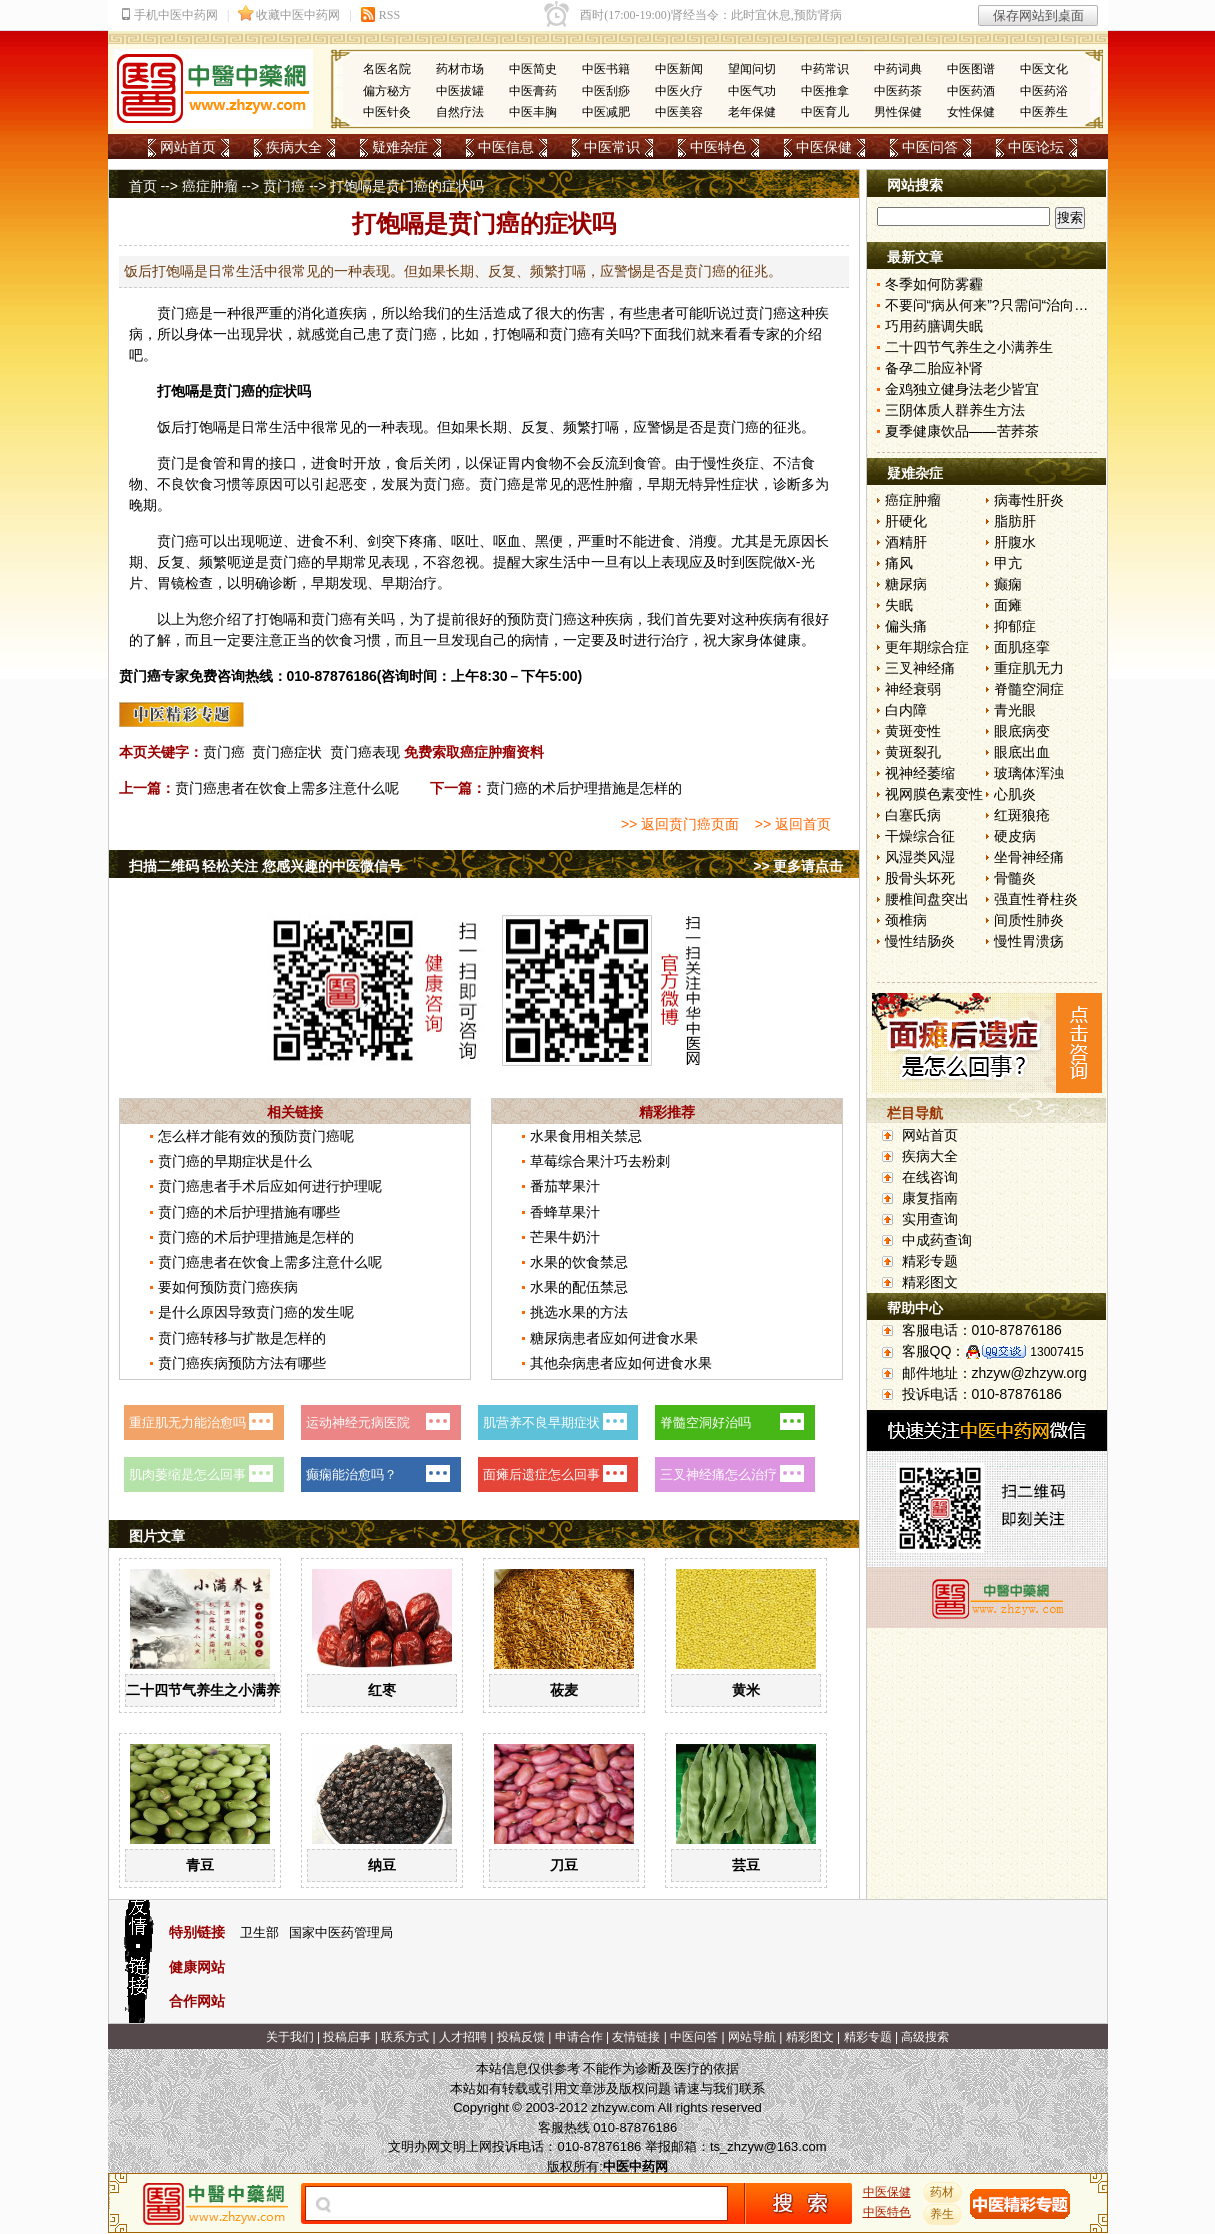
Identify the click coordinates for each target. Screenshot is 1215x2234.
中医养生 (1044, 112)
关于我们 (290, 2037)
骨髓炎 (1015, 878)
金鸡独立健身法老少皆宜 (962, 389)
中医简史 (533, 69)
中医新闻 (679, 69)
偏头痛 (906, 626)
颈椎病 (906, 920)
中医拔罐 (460, 91)
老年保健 (752, 112)
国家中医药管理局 (341, 1932)
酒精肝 (906, 542)
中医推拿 (825, 91)
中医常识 (612, 147)
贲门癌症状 (287, 752)
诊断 (787, 484)
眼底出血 (1022, 752)
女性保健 (971, 112)
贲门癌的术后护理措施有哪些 (249, 1212)
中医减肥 (606, 112)
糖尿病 (906, 584)
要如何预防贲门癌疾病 (228, 1287)
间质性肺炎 (1029, 920)
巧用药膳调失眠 (934, 326)
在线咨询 (930, 1177)
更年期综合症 (927, 647)
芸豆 (746, 1865)
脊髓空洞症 (1029, 689)
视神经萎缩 (920, 773)
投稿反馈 (521, 2037)
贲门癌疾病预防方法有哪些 (242, 1363)
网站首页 (188, 147)
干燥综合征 (920, 836)
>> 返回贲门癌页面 (680, 824)
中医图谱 (971, 69)
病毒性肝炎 (1029, 500)
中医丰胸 (533, 112)
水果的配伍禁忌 (579, 1287)
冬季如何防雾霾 (934, 284)
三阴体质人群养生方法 (955, 410)
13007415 (1056, 1352)
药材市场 (460, 69)
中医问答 (930, 147)
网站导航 (752, 2037)
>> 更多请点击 (798, 866)
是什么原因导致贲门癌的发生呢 (256, 1312)
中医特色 (718, 147)
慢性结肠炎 (920, 941)
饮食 (199, 484)
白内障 (906, 710)
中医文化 (1044, 69)
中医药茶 (898, 91)
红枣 (382, 1690)
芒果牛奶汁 (565, 1237)
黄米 (746, 1690)
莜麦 (564, 1690)
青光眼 (1015, 710)
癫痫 (1008, 584)
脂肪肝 (1015, 521)
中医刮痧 (606, 91)
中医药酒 (971, 91)
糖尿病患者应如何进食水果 (614, 1338)
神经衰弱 (913, 689)
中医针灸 (387, 112)
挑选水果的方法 (579, 1312)
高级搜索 (925, 2037)
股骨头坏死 (920, 878)
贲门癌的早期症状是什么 (235, 1161)
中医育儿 (825, 112)
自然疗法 (460, 112)
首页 (143, 186)
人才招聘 (463, 2037)
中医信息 (506, 147)
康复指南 (930, 1198)
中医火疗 (679, 91)
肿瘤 (619, 484)
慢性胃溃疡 (1029, 941)
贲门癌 (284, 186)
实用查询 (930, 1219)
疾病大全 (294, 147)
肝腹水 (1015, 542)
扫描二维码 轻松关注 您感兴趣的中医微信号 (266, 866)
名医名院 (387, 69)
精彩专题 (930, 1261)
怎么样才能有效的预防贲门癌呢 (256, 1136)
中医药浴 (1044, 91)
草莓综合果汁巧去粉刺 (600, 1161)
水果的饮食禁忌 (579, 1262)
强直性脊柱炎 (1036, 899)
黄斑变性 (913, 731)
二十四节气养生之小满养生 (210, 1690)
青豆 (200, 1865)
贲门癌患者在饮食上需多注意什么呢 (287, 788)
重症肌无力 (1029, 668)
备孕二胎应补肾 (934, 368)
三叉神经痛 (920, 668)
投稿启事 (347, 2037)
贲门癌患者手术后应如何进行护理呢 (270, 1186)
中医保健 (824, 147)
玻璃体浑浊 (1029, 773)
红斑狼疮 (1022, 815)
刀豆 (564, 1865)
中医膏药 (533, 91)
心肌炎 (1015, 794)
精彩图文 (930, 1282)
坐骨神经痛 (1029, 857)
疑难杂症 (400, 147)
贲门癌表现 (365, 752)
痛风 (899, 563)
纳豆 (382, 1865)
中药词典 (898, 69)
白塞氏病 (913, 815)
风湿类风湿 (920, 857)
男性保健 (898, 112)
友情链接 (636, 2037)
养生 (942, 2214)
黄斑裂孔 (913, 752)
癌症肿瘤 (210, 186)
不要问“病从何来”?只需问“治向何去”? (1000, 305)
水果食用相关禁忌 (586, 1136)
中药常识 (825, 69)
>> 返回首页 (793, 824)
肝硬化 (906, 521)
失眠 (899, 605)
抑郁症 (1015, 626)
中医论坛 (1036, 147)
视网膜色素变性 (934, 794)
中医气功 (752, 91)
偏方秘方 (387, 91)
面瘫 (1008, 605)
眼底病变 (1022, 731)
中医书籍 (606, 69)
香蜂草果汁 (565, 1212)
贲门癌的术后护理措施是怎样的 (584, 788)
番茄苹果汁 (565, 1186)
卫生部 (259, 1932)
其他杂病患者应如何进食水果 (621, 1363)
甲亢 (1008, 563)
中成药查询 (937, 1240)
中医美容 (679, 112)
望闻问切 (752, 69)
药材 (942, 2192)
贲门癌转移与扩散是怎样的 (242, 1338)
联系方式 (405, 2037)
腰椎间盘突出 (927, 899)
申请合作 (579, 2037)
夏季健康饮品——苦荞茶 (962, 431)
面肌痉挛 (1022, 647)
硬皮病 (1015, 836)
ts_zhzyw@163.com (768, 2146)
